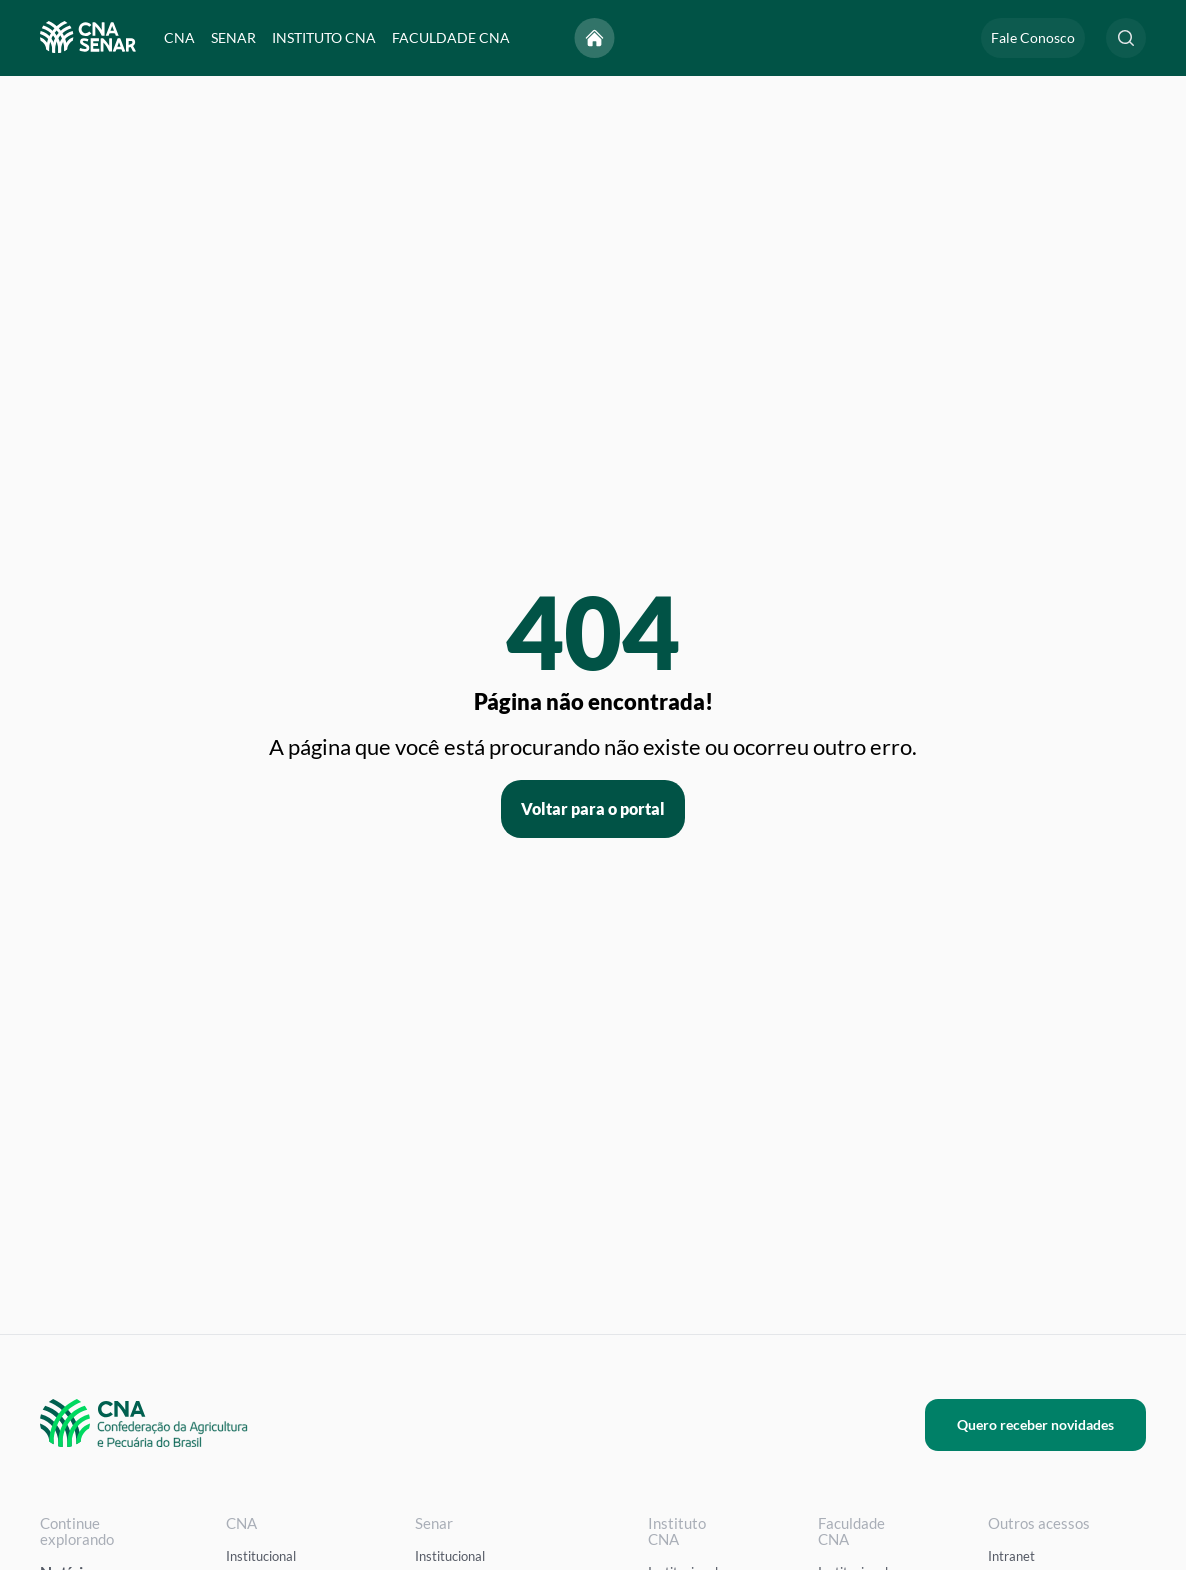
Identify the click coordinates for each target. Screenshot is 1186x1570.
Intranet (1011, 1556)
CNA (179, 37)
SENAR (233, 37)
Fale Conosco (1033, 37)
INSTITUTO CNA (324, 37)
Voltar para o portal (593, 808)
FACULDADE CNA (451, 37)
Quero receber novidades (1035, 1424)
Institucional (261, 1556)
